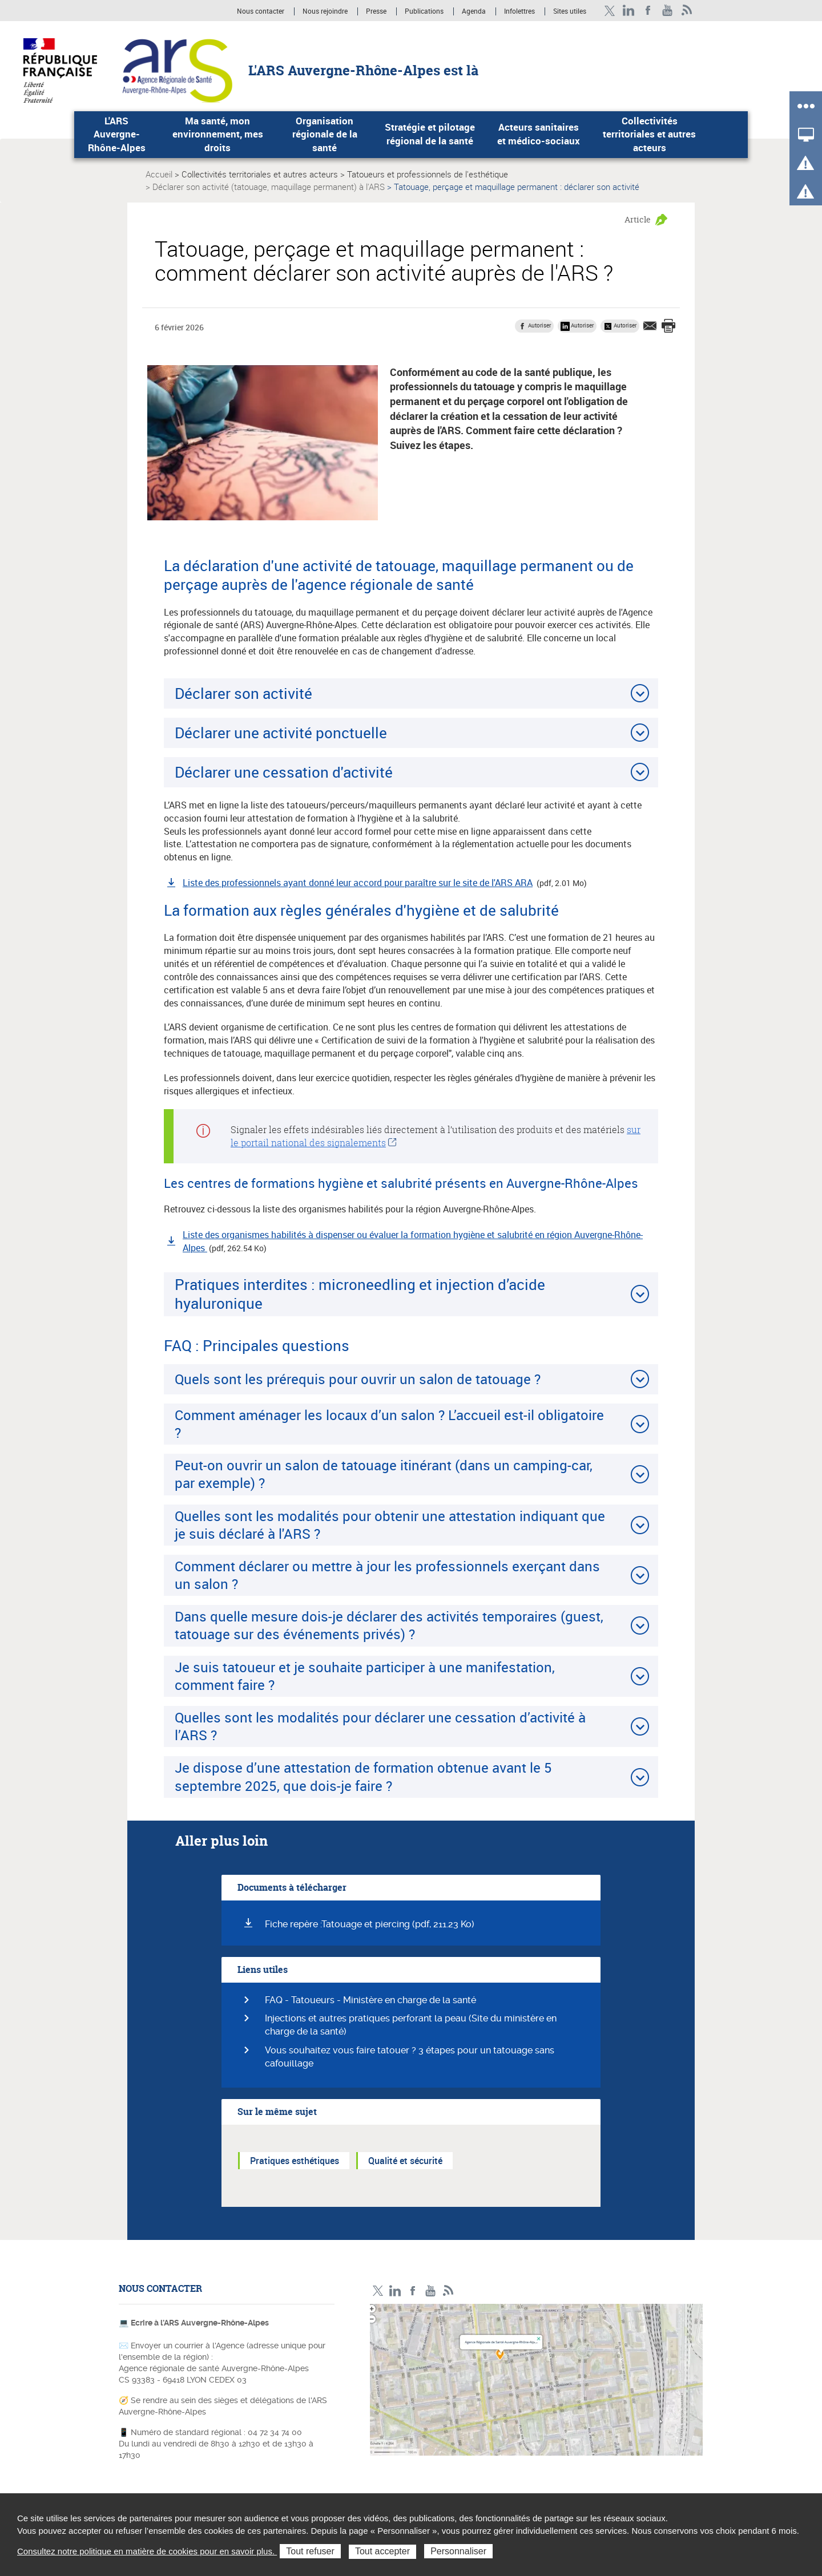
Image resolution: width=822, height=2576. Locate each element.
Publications (425, 11)
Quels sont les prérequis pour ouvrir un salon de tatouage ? (358, 1379)
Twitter (609, 11)
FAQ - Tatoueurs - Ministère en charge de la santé (370, 2000)
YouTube (667, 11)
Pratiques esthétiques (294, 2160)
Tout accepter (382, 2551)
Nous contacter (260, 11)
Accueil (159, 174)
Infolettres (519, 11)
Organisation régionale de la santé (324, 134)
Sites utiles (569, 11)
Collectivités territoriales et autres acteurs (649, 134)
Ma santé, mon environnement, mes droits (217, 134)
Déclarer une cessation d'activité (284, 772)
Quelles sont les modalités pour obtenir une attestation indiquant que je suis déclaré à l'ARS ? (390, 1525)
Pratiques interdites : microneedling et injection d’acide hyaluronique (360, 1294)
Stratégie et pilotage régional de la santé (430, 134)
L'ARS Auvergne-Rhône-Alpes (117, 134)
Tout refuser (310, 2551)
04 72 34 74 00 (275, 2432)
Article (637, 219)
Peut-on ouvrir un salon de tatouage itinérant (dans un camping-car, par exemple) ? (384, 1474)
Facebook (648, 11)
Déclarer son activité (243, 693)
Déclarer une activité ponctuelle (281, 732)
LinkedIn (628, 11)
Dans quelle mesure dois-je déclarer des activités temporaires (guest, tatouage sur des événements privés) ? (389, 1625)
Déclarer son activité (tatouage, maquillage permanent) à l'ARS (268, 186)
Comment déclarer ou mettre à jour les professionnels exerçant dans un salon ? (387, 1575)
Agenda (474, 11)
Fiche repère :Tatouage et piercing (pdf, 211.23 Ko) (369, 1924)
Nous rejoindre (326, 11)
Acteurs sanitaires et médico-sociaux (538, 134)
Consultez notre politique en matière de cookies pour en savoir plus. (147, 2551)
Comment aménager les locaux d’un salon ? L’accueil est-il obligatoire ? (389, 1424)
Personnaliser (458, 2551)
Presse (376, 11)
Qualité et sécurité (405, 2160)
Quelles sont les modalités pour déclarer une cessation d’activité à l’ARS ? (380, 1726)
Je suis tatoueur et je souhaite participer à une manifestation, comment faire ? (365, 1676)
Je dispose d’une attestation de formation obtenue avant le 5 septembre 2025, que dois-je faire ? (363, 1776)
